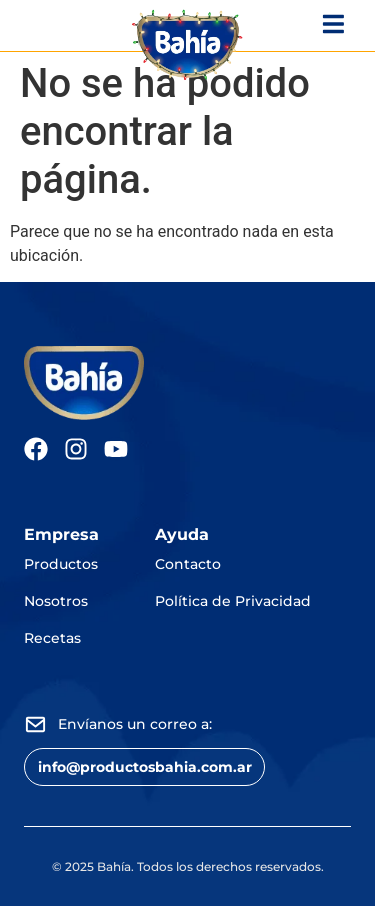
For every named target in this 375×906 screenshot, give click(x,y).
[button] (144, 766)
